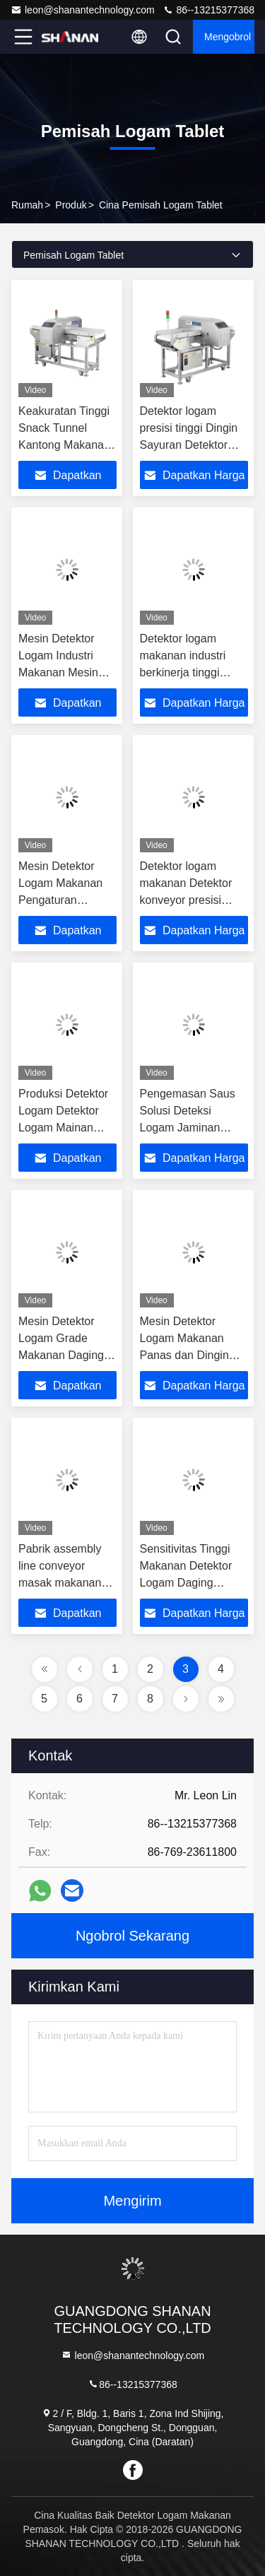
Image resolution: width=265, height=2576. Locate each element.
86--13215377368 (208, 10)
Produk (70, 205)
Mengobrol (227, 36)
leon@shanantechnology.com (83, 10)
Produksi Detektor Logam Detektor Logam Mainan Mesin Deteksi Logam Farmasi (63, 1128)
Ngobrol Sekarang (132, 1935)
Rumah (27, 205)
